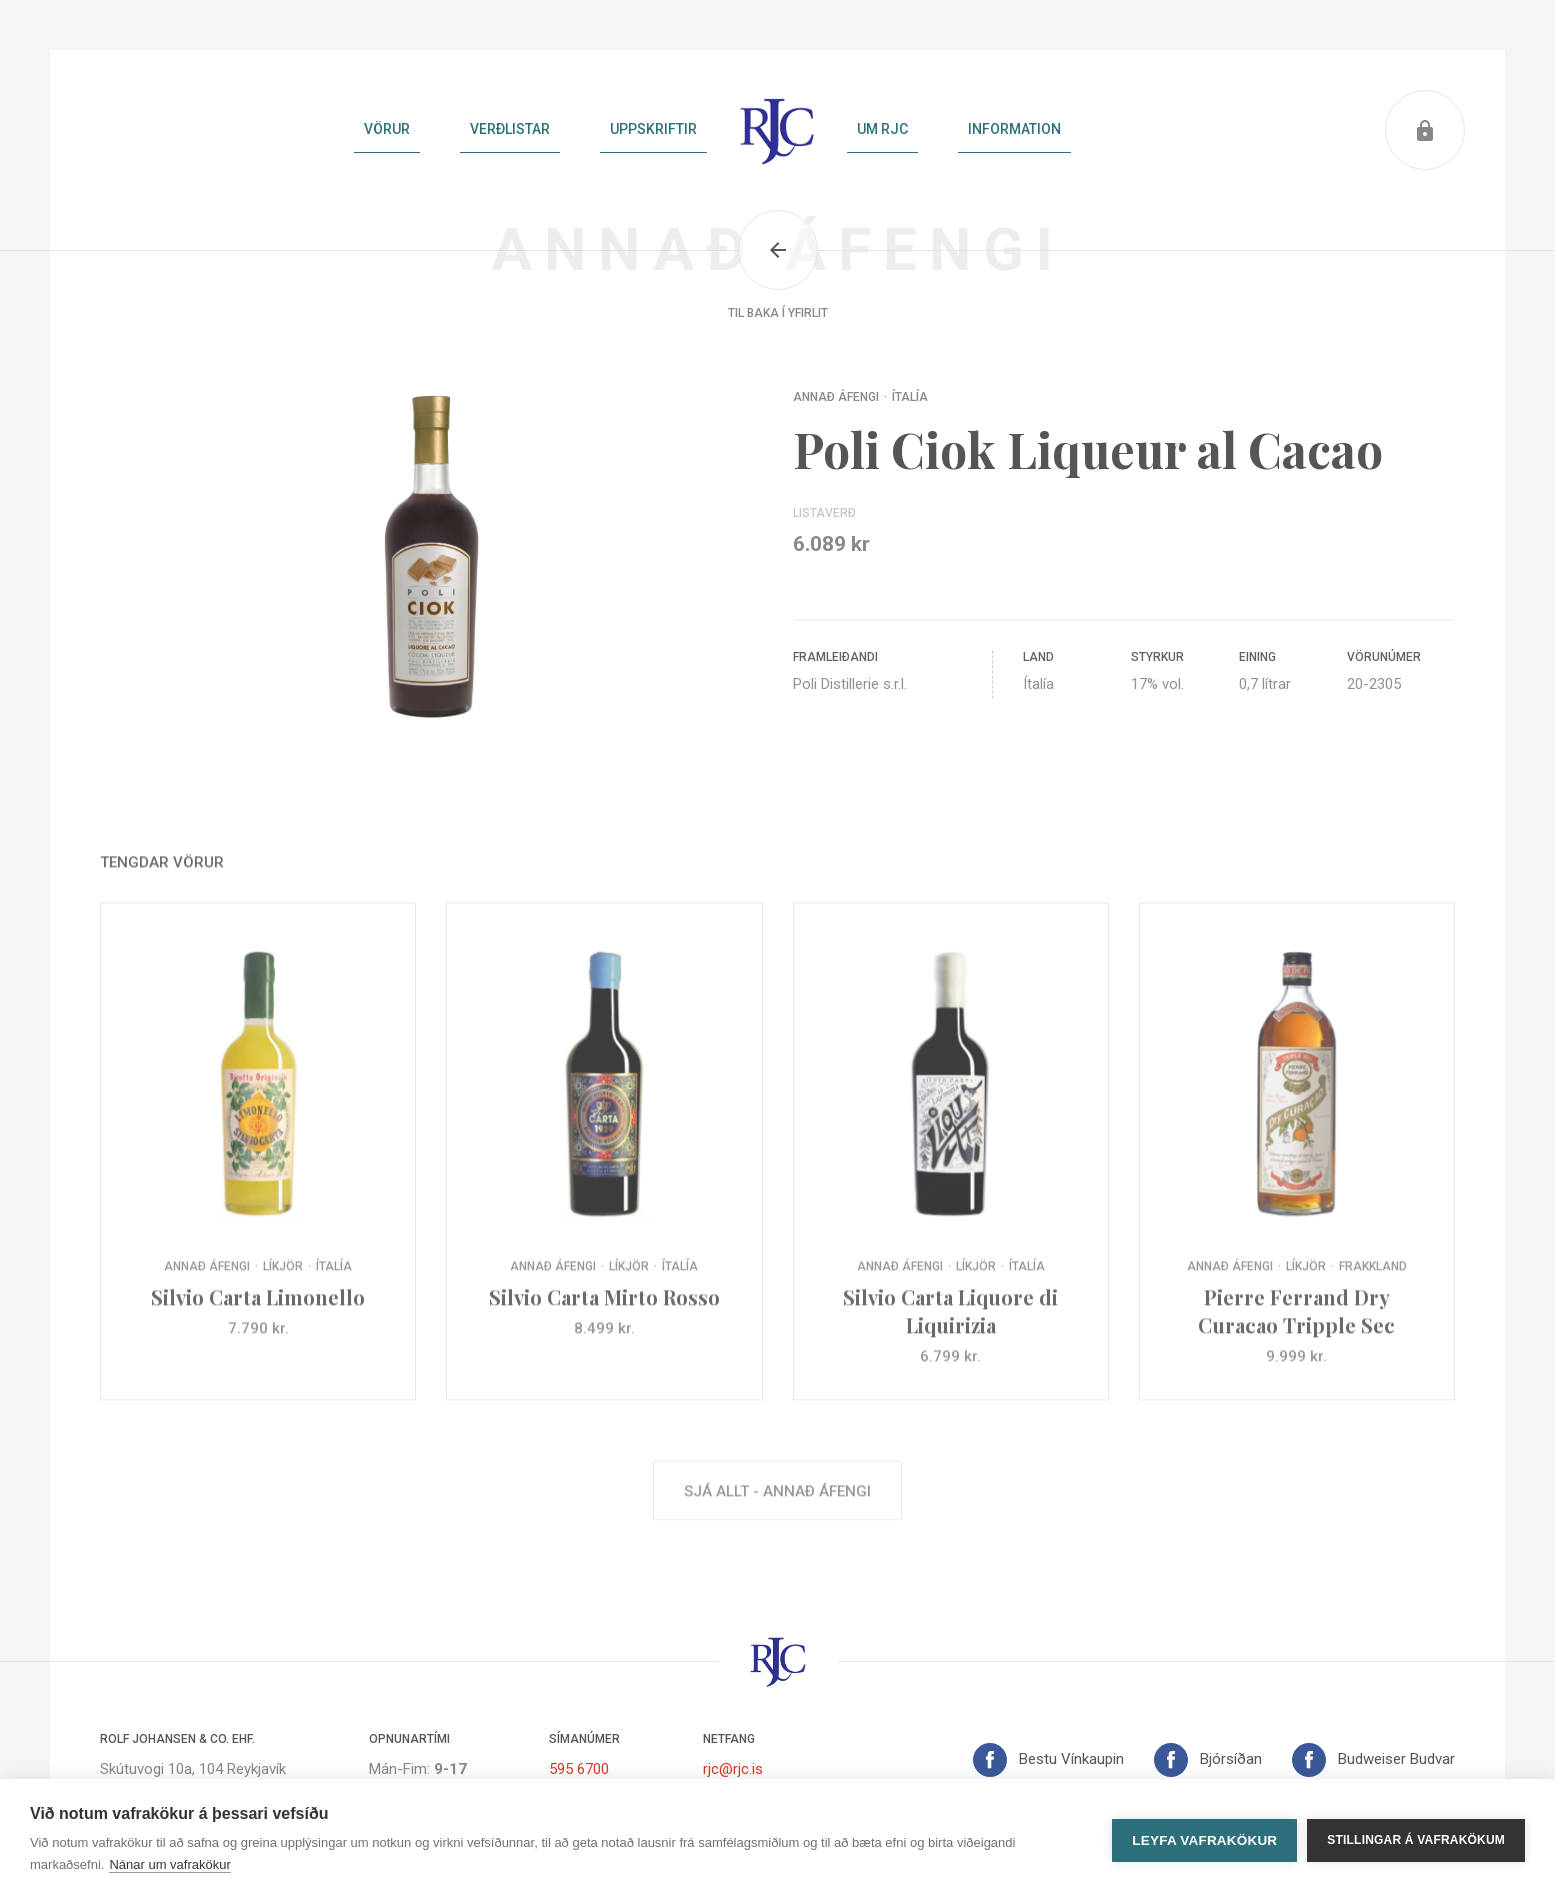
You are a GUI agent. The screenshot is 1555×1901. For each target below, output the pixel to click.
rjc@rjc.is (733, 1769)
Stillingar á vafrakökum (1416, 1840)
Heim (777, 130)
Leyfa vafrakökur (1204, 1840)
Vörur (387, 129)
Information (1014, 129)
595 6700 (579, 1769)
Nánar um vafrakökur (169, 1864)
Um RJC (882, 129)
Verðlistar (510, 129)
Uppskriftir (653, 129)
